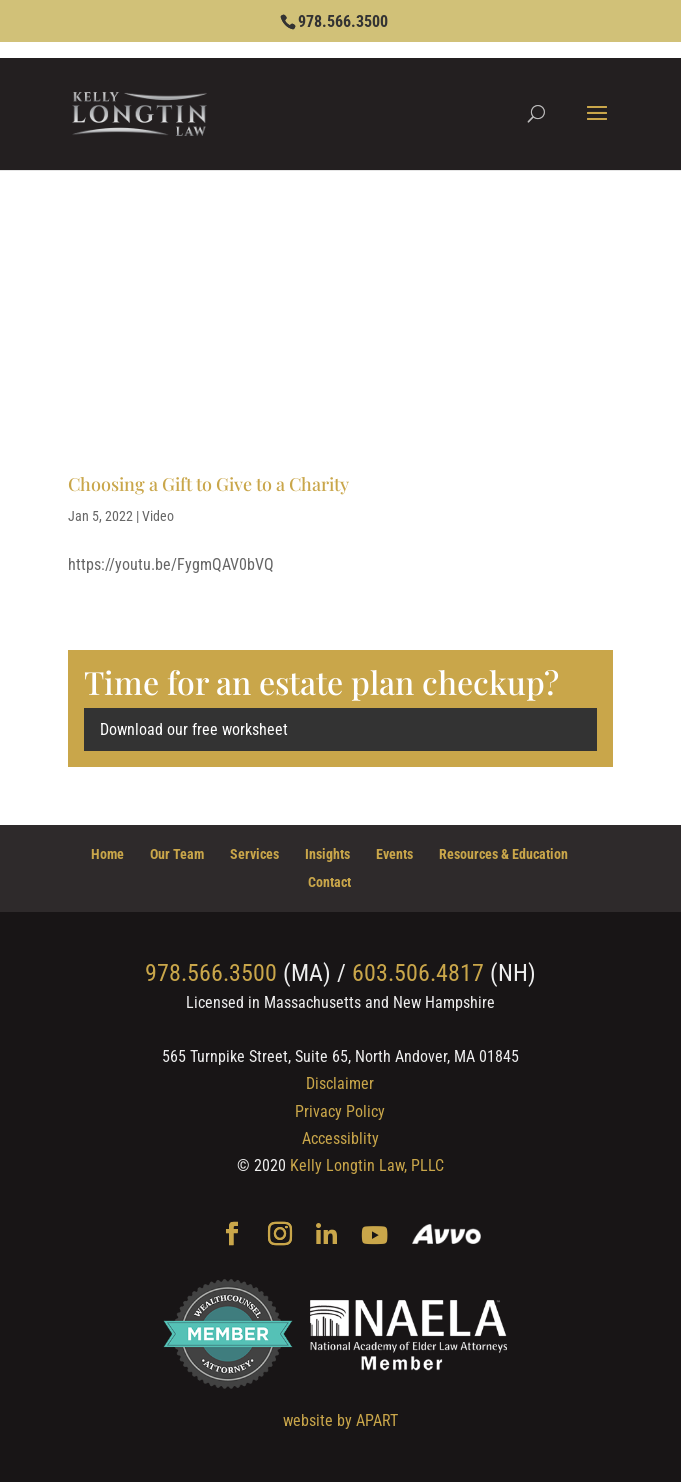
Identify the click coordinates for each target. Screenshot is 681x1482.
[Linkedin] (326, 1236)
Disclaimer (340, 1083)
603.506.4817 (418, 973)
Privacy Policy (340, 1111)
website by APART (340, 1420)
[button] (597, 126)
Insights (327, 854)
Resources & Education (503, 854)
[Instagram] (280, 1236)
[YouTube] (374, 1236)
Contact (329, 882)
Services (254, 854)
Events (394, 854)
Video (158, 516)
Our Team (177, 854)
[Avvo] (446, 1236)
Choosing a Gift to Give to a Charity (208, 484)
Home (107, 854)
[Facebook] (232, 1236)
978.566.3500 (343, 21)
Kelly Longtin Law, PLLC (367, 1165)
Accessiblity (340, 1138)
